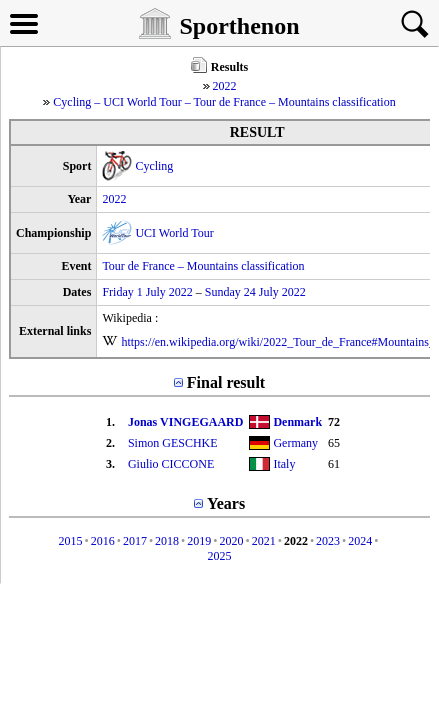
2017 (135, 541)
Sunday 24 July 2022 (255, 292)
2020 (232, 541)
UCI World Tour (174, 233)
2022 (225, 86)
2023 (328, 541)
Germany (295, 443)
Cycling (154, 166)
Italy (284, 464)
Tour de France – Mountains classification (203, 266)
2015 (70, 541)
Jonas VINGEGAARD (185, 422)
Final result (226, 382)
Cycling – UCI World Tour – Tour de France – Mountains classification (224, 102)
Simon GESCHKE (173, 443)
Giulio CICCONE (171, 464)
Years (226, 503)
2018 (167, 541)
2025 (220, 556)
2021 (264, 541)
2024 (360, 541)
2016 (103, 541)
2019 (199, 541)
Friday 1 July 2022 (147, 292)
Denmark (297, 422)
